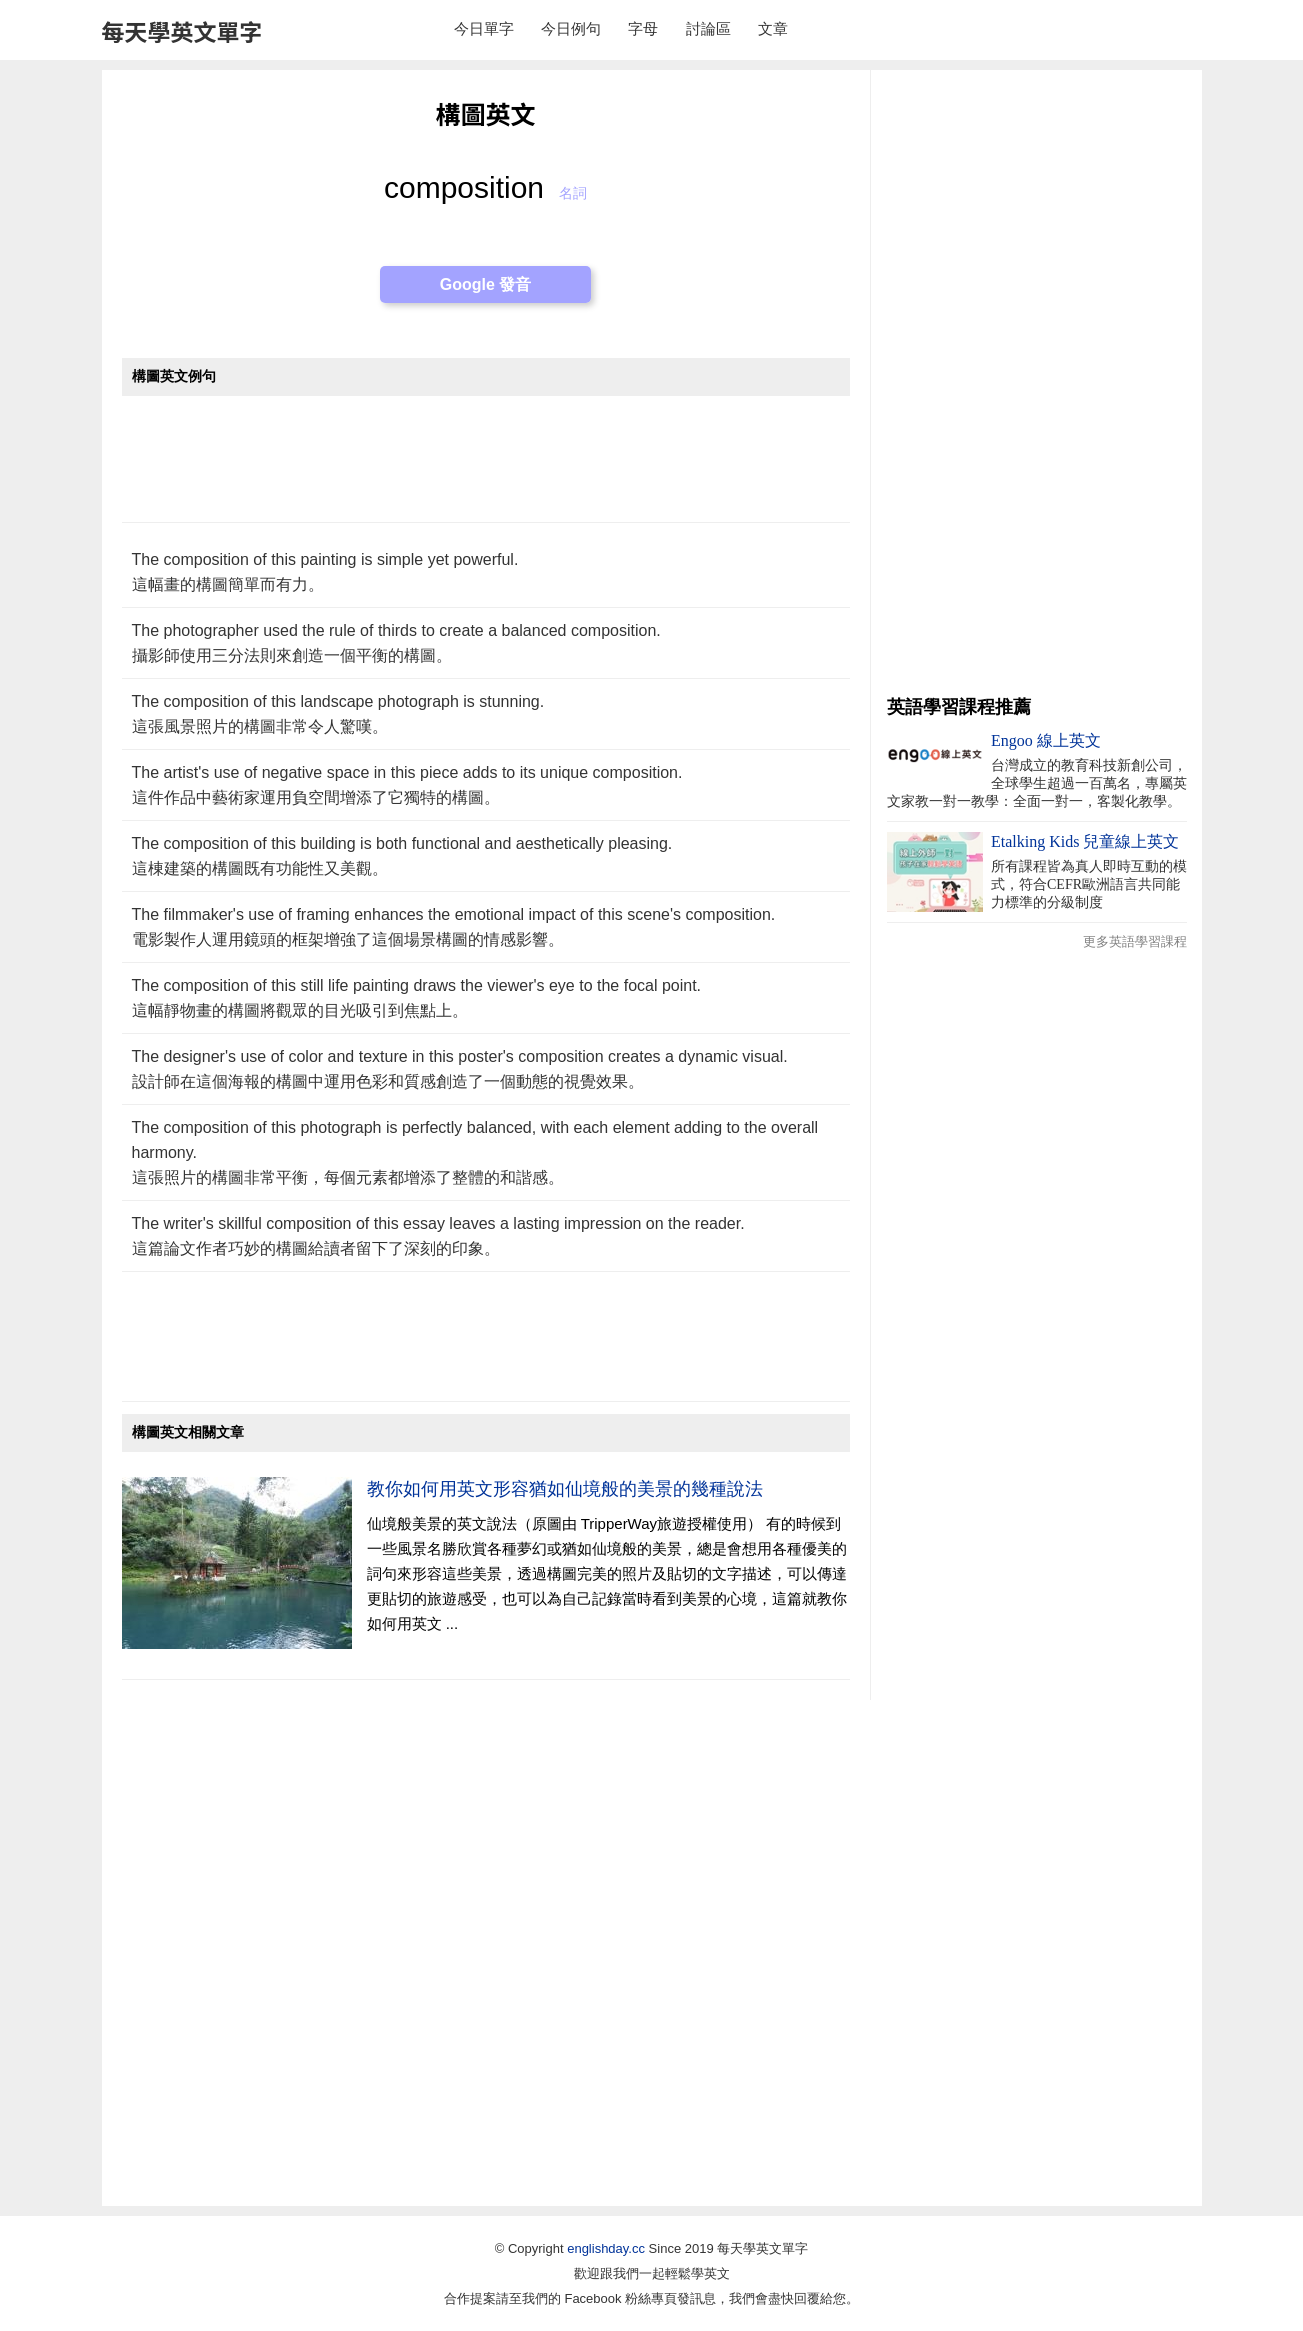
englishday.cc (606, 2248)
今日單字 (484, 28)
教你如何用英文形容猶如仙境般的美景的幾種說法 (565, 1489)
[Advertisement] (486, 469)
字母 (643, 28)
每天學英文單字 (182, 31)
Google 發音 (486, 284)
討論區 (708, 28)
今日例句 (571, 28)
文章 (773, 28)
